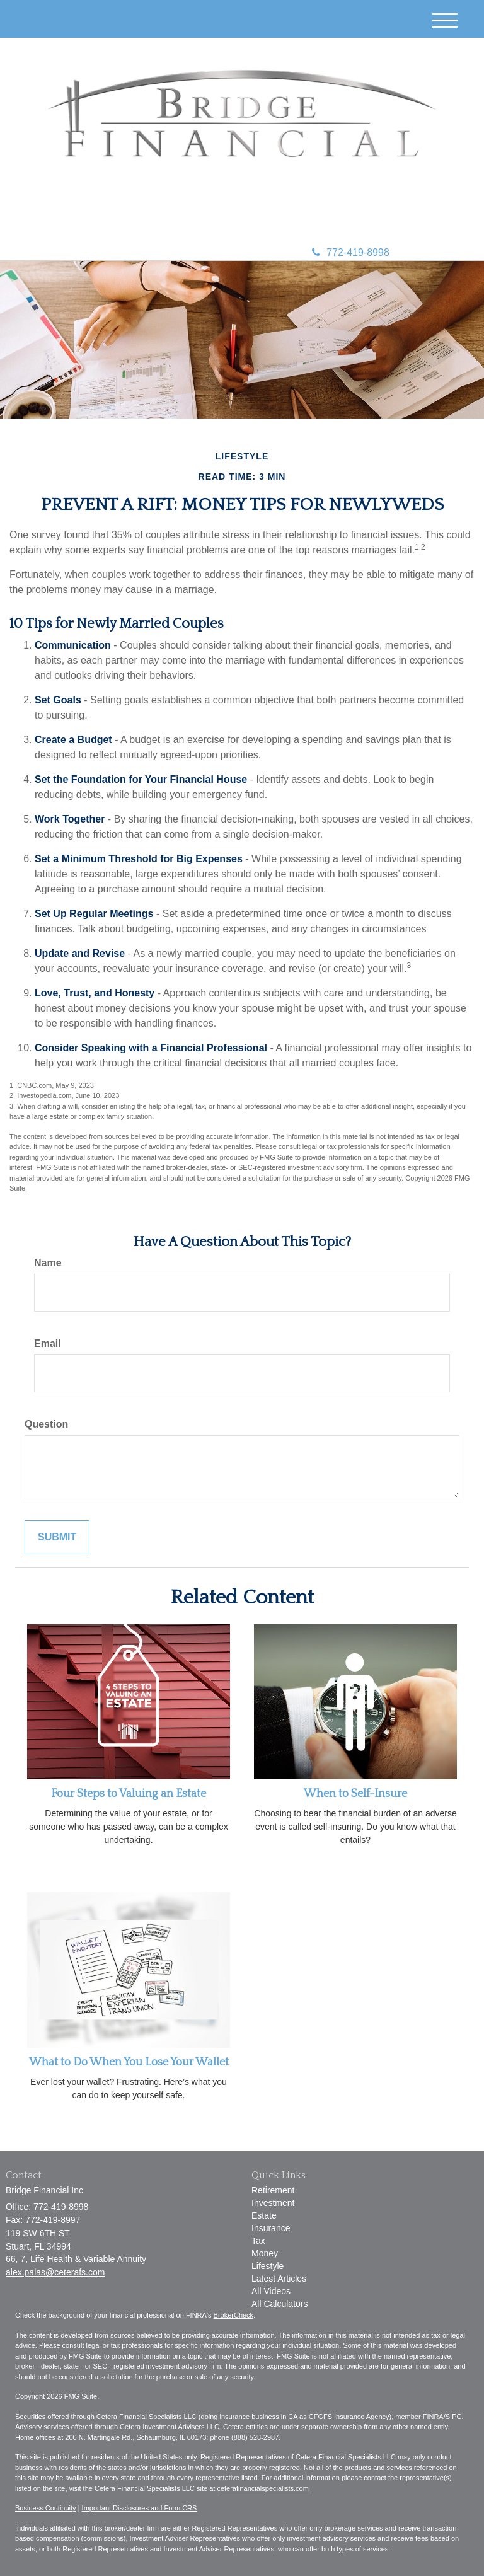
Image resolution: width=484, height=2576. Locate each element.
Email (47, 1343)
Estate (264, 2215)
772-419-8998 (350, 252)
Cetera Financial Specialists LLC (146, 2416)
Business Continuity (45, 2508)
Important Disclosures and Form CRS (139, 2508)
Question (46, 1424)
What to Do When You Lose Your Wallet (129, 2062)
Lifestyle (267, 2266)
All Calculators (279, 2304)
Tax (258, 2241)
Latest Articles (278, 2278)
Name (48, 1262)
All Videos (271, 2291)
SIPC (454, 2416)
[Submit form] (57, 1537)
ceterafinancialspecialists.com (263, 2488)
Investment (272, 2203)
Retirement (272, 2190)
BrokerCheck (234, 2315)
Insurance (270, 2228)
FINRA (433, 2416)
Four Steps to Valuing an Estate (128, 1794)
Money (264, 2253)
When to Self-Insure (355, 1794)
